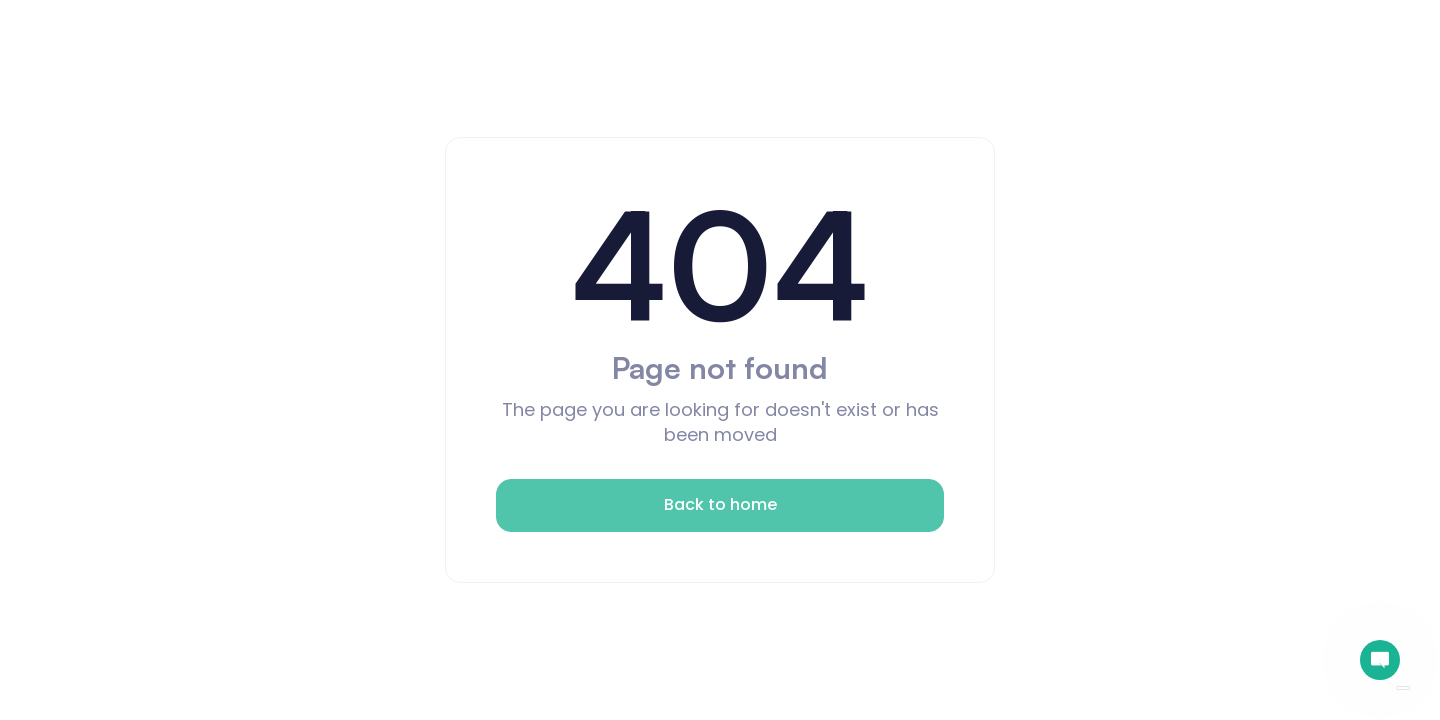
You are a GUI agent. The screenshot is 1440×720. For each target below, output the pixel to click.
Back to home (720, 504)
